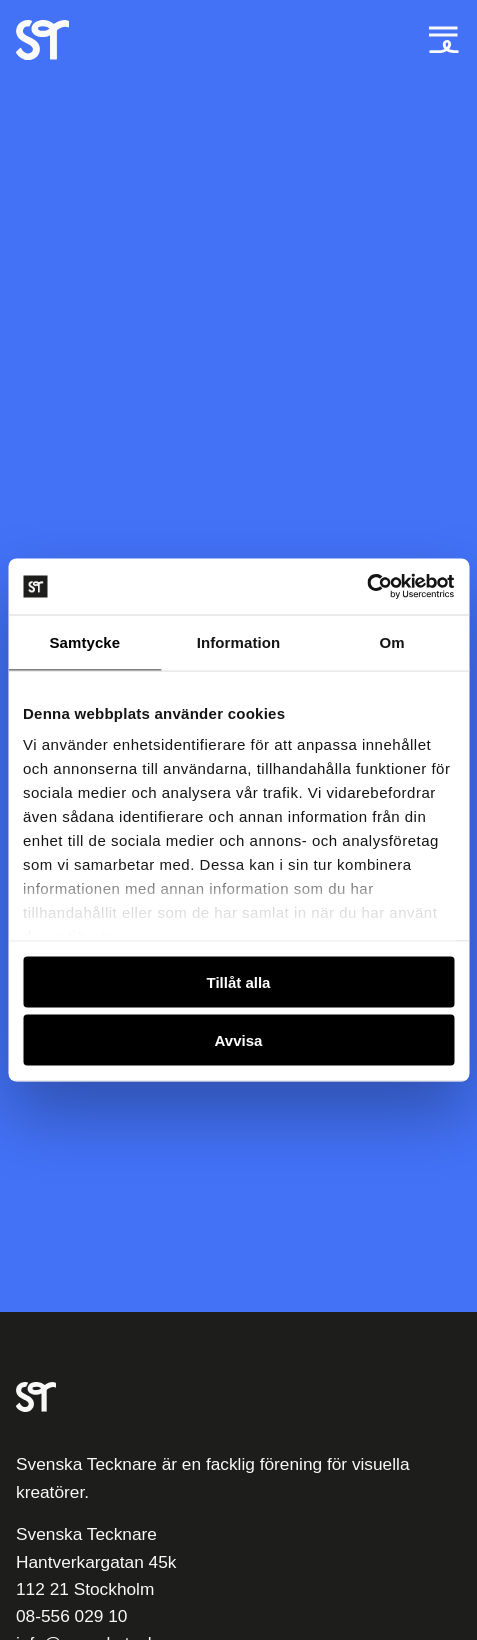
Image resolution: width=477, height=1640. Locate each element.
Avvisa (239, 1040)
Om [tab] (392, 641)
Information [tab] (239, 641)
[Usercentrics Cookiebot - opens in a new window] (366, 587)
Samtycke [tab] (84, 641)
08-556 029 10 (71, 1616)
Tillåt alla (239, 981)
